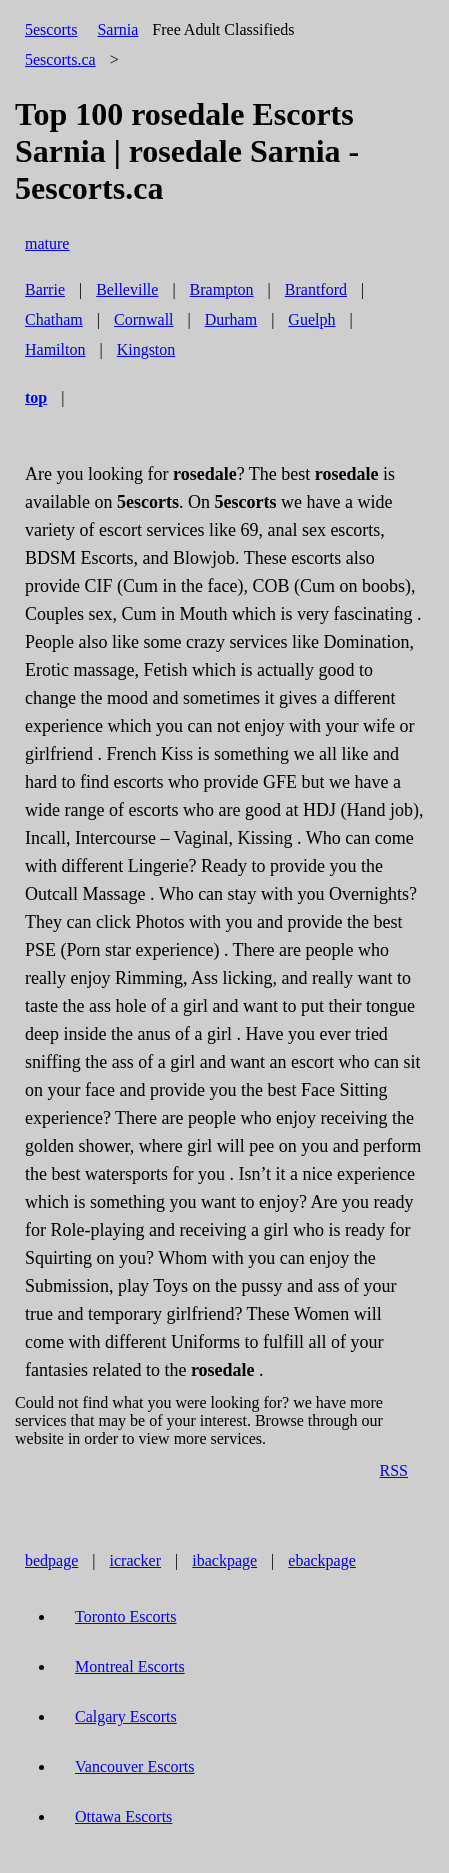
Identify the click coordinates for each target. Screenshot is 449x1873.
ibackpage (224, 1560)
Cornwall (144, 319)
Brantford (316, 289)
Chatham (54, 319)
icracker (136, 1560)
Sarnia (117, 29)
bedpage (51, 1560)
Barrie (45, 289)
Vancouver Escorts (135, 1766)
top (36, 397)
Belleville (127, 289)
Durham (231, 319)
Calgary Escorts (126, 1716)
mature (47, 243)
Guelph (311, 319)
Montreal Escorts (130, 1666)
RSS (394, 1470)
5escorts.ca (60, 59)
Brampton (222, 289)
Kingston (146, 349)
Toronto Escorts (126, 1616)
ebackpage (322, 1560)
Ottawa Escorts (123, 1816)
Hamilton (55, 349)
